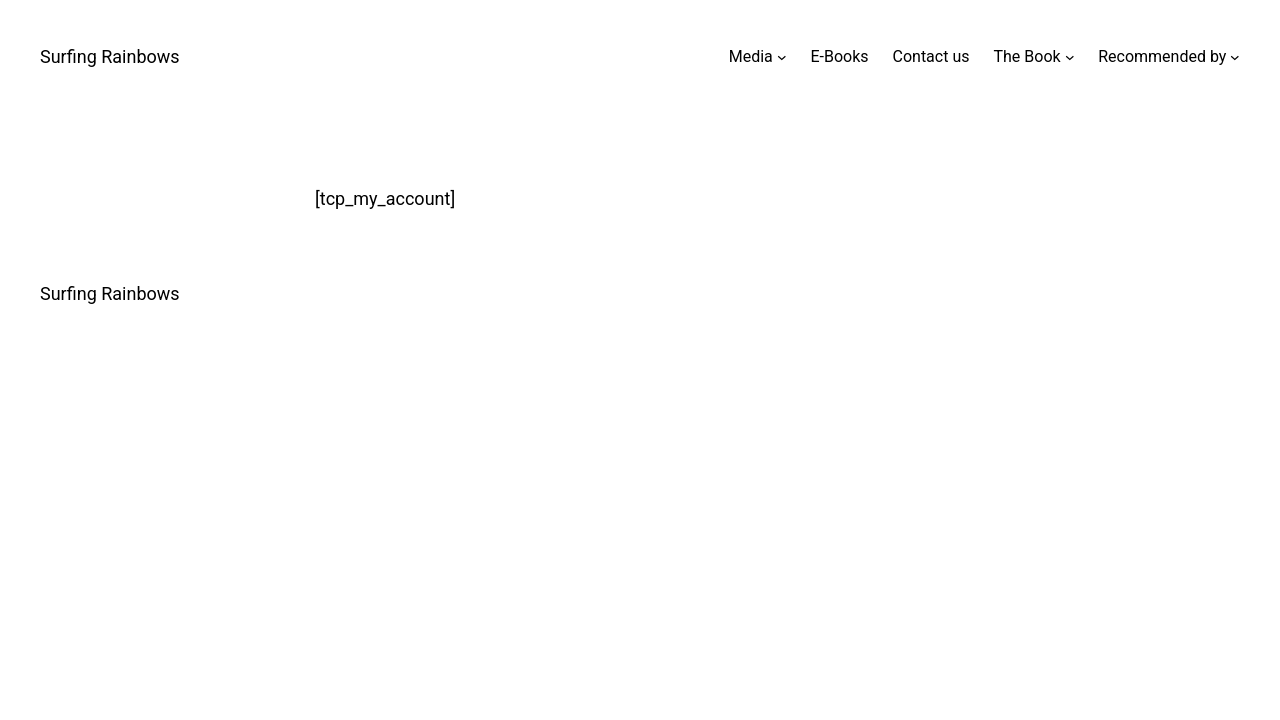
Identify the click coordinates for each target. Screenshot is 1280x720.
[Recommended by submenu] (1235, 57)
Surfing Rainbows (110, 56)
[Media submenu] (782, 57)
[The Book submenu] (1070, 57)
